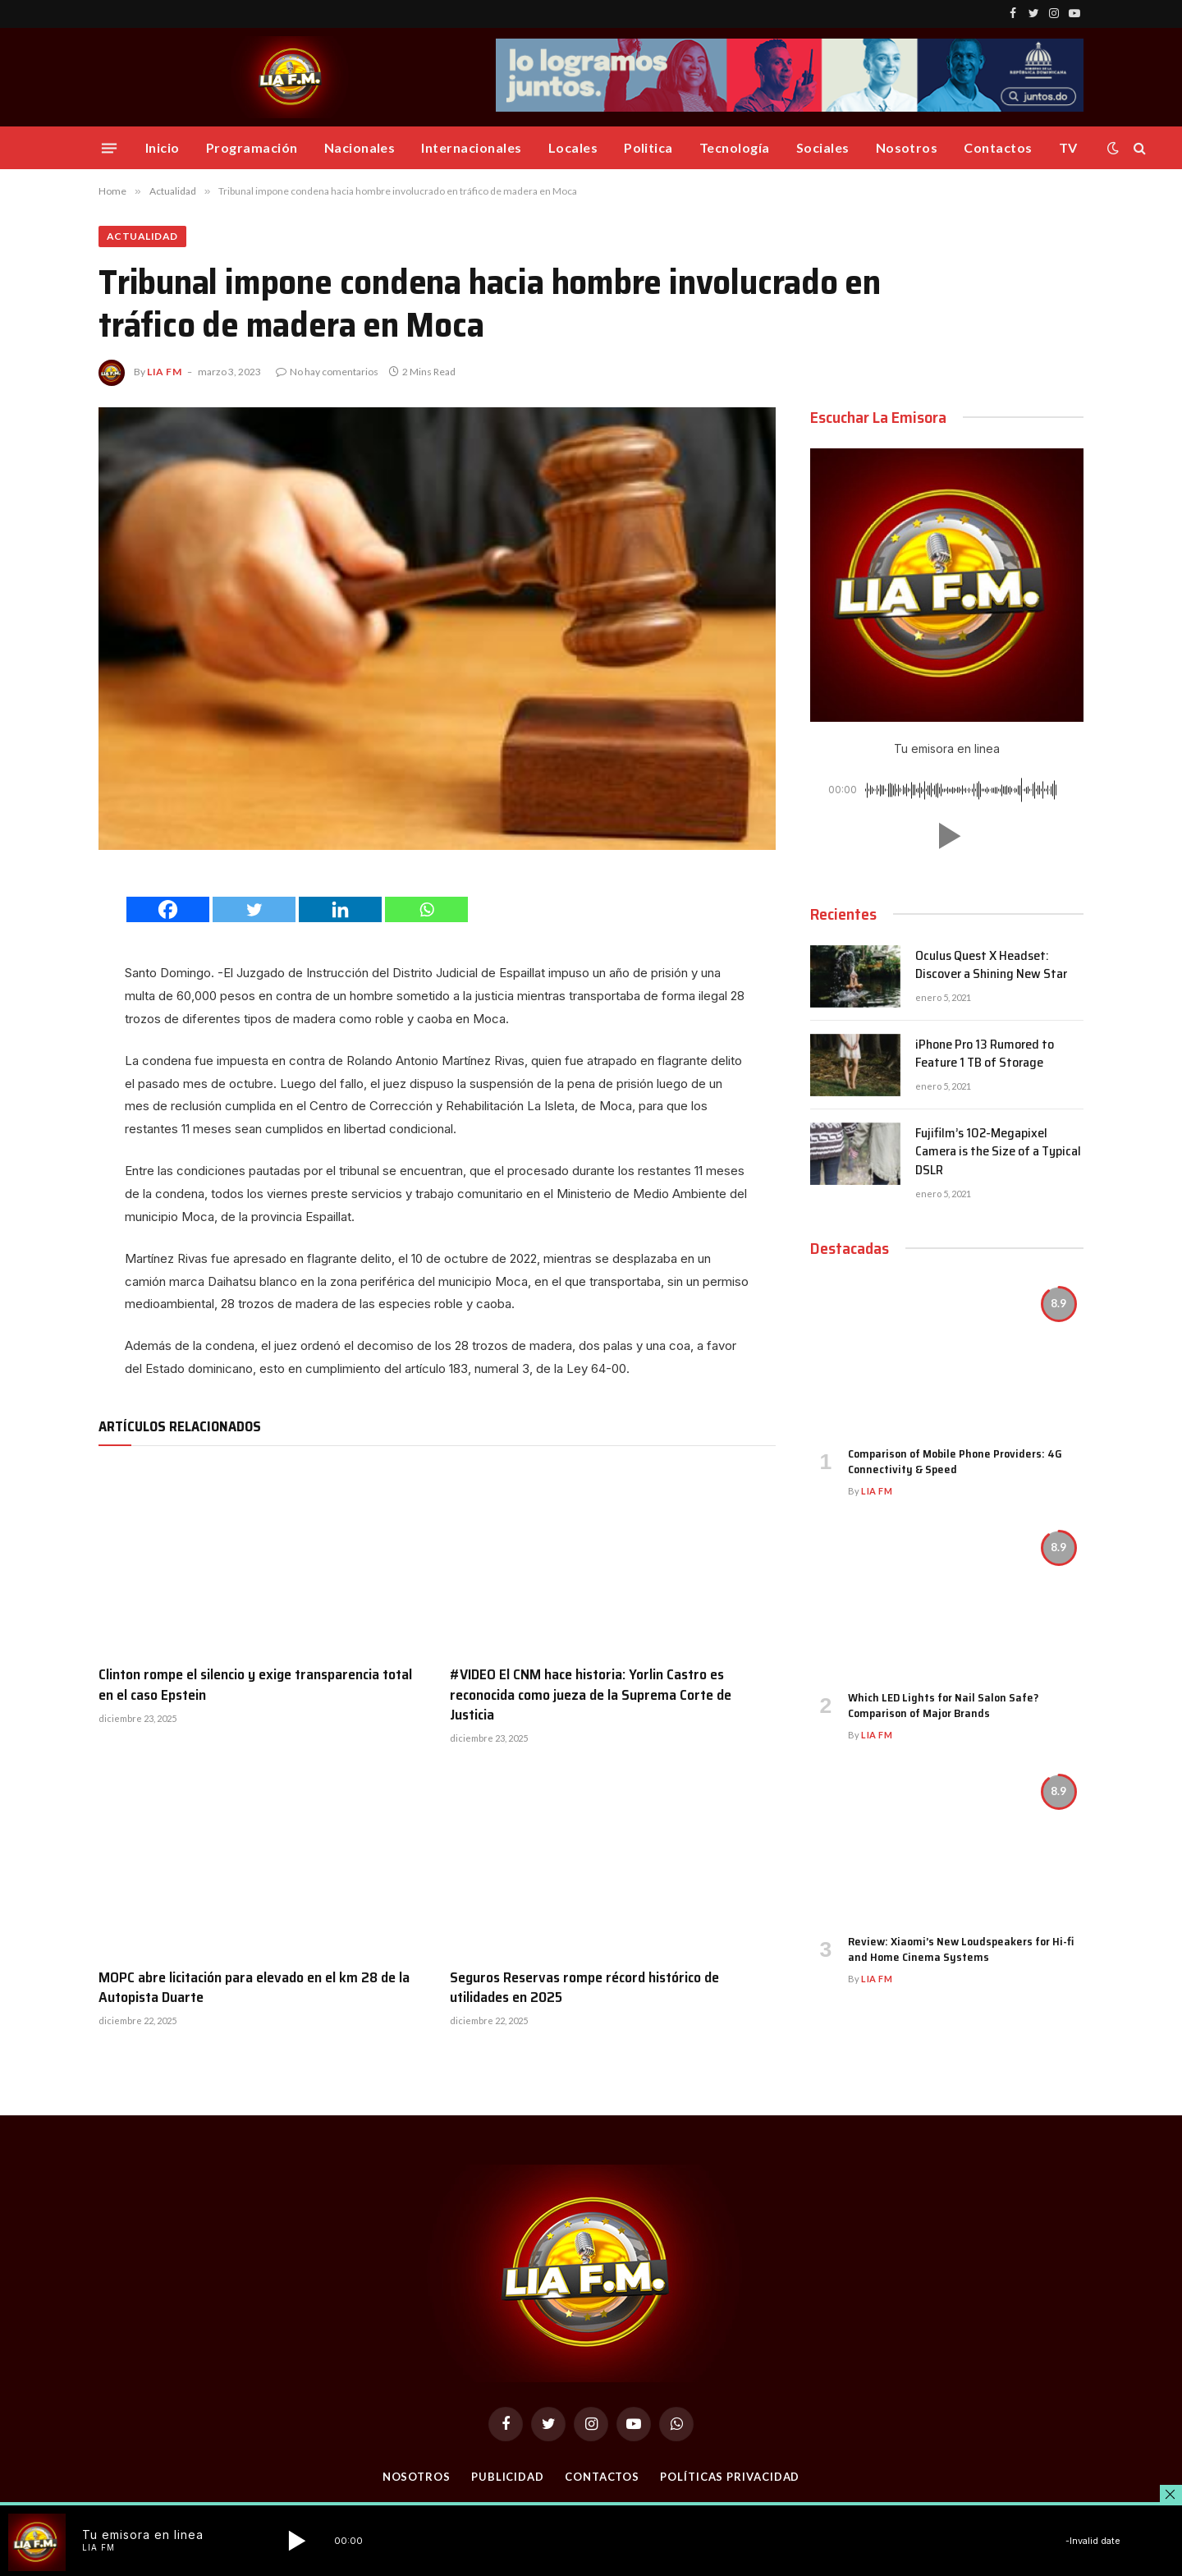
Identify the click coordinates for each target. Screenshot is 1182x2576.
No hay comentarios (327, 371)
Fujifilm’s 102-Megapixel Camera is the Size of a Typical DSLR (998, 1152)
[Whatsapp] (426, 909)
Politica (648, 147)
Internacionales (471, 147)
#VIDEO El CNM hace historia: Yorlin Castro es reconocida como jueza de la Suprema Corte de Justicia (590, 1694)
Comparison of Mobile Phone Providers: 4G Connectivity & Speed (955, 1461)
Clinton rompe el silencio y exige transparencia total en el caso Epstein (255, 1685)
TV (1068, 147)
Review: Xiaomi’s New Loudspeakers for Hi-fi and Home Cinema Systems (961, 1949)
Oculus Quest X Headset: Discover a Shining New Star (991, 966)
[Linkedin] (340, 909)
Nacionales (360, 147)
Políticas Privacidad (729, 2476)
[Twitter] (254, 909)
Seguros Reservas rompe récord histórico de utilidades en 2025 (584, 1988)
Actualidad (142, 236)
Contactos (998, 147)
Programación (252, 147)
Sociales (823, 147)
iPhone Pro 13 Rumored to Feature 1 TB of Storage (984, 1054)
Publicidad (507, 2476)
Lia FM (164, 371)
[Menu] (109, 148)
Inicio (162, 147)
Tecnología (734, 147)
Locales (573, 147)
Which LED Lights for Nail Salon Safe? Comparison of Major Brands (943, 1705)
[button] (946, 836)
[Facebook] (167, 909)
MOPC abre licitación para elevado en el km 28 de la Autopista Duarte (254, 1988)
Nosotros (907, 147)
